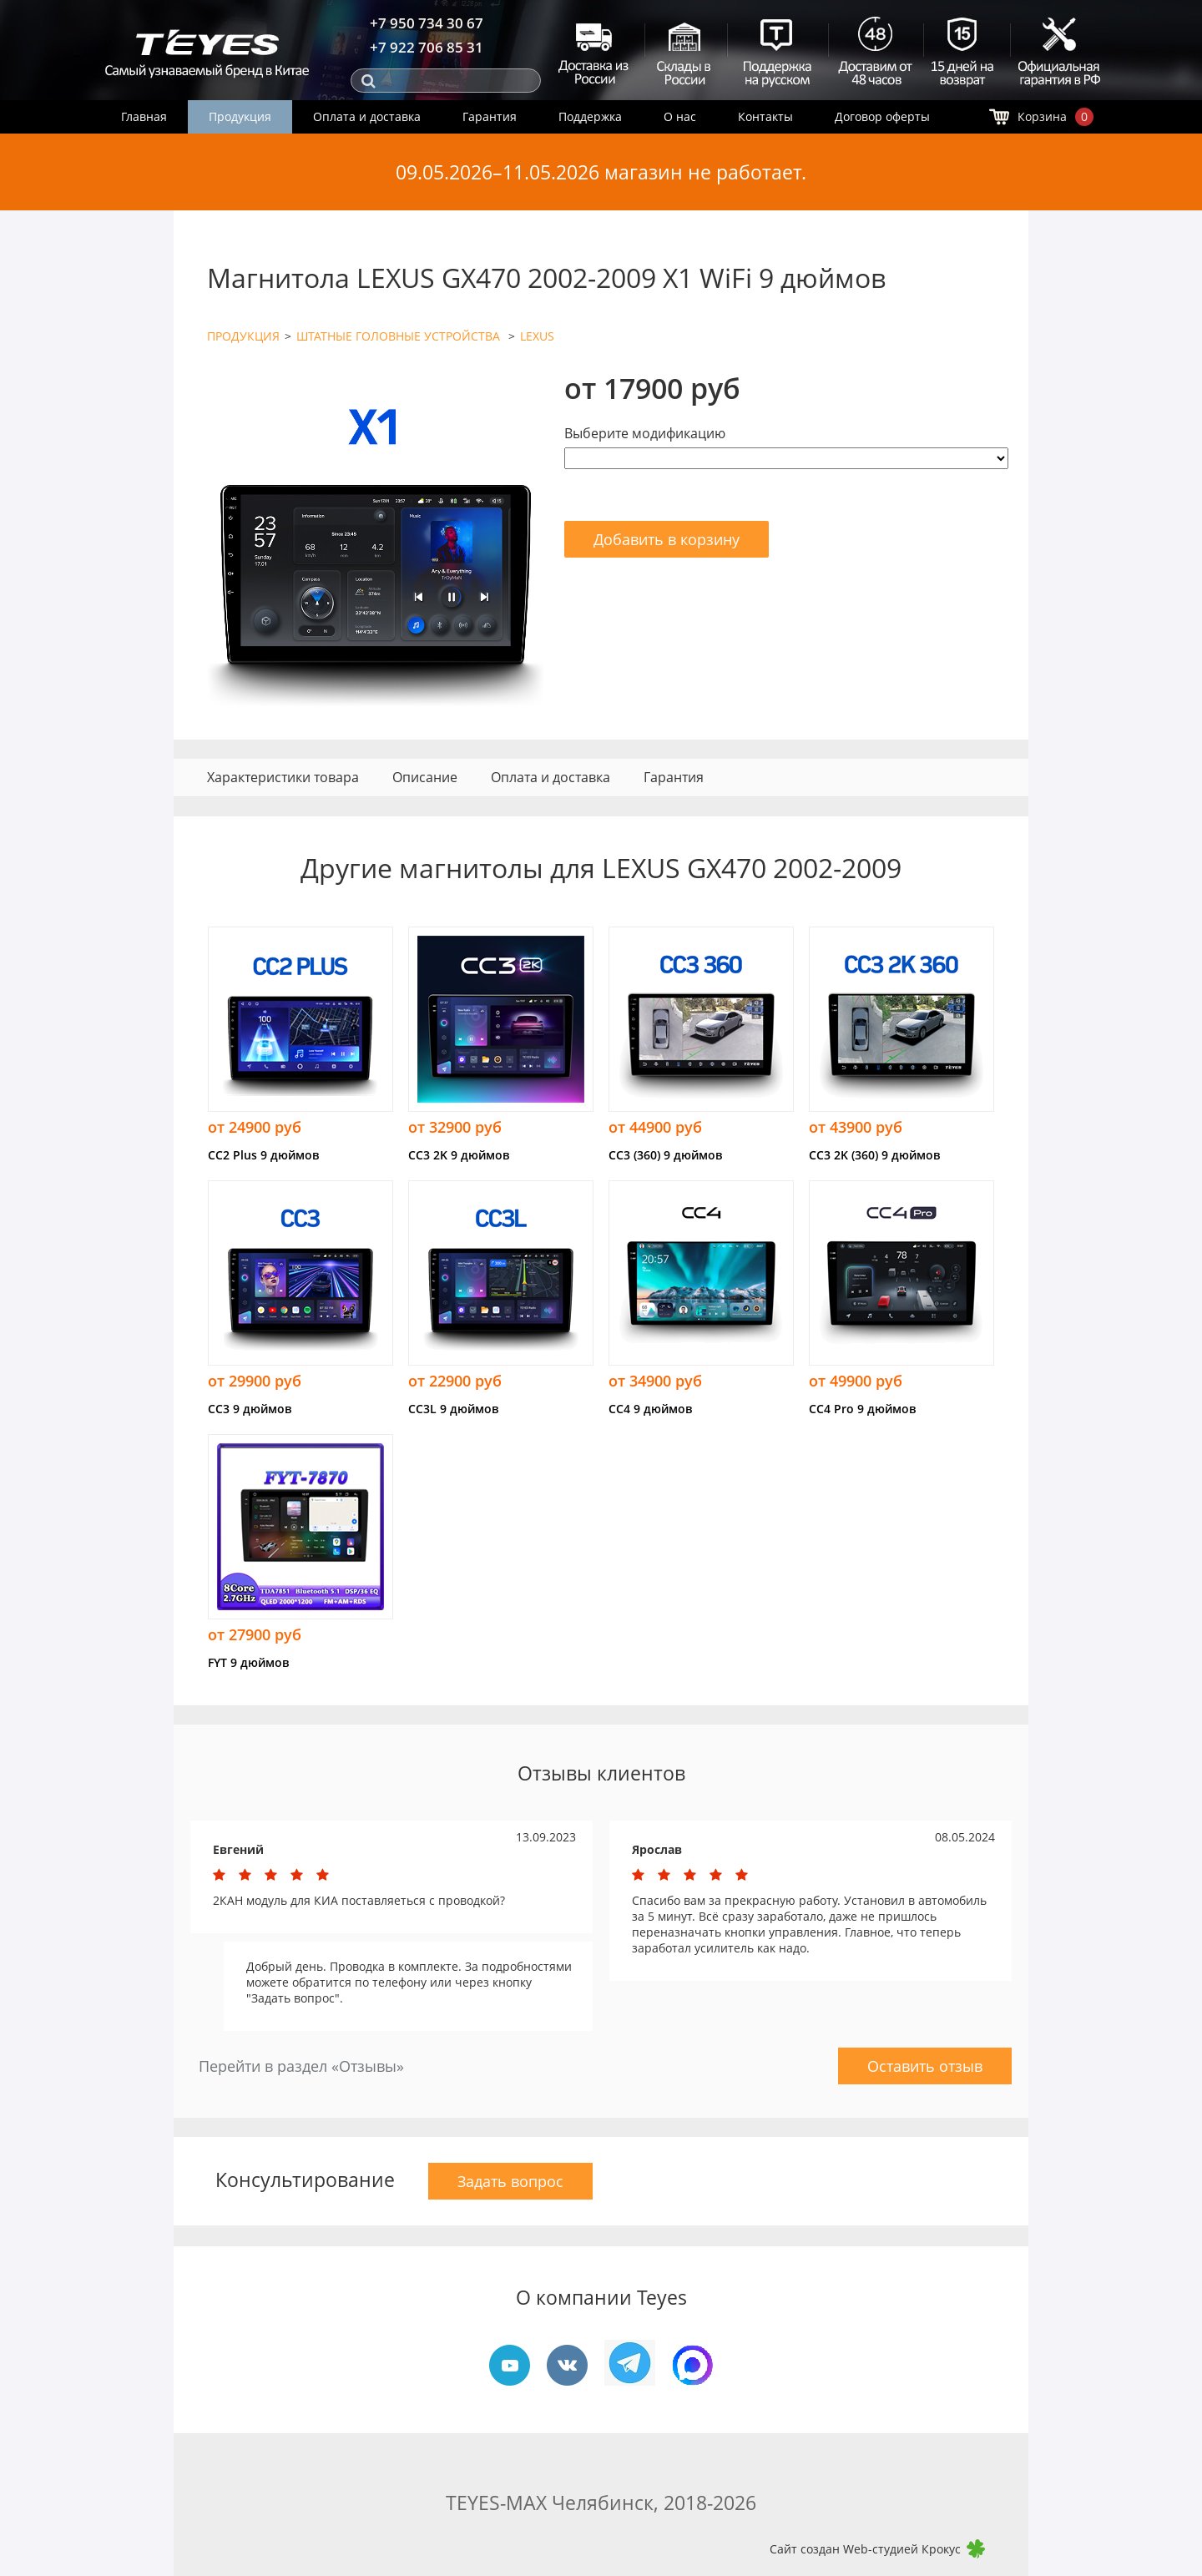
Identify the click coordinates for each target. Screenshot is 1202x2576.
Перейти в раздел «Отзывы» (301, 2066)
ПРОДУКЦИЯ (243, 336)
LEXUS (537, 336)
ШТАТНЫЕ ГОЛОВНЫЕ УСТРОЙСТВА (399, 336)
